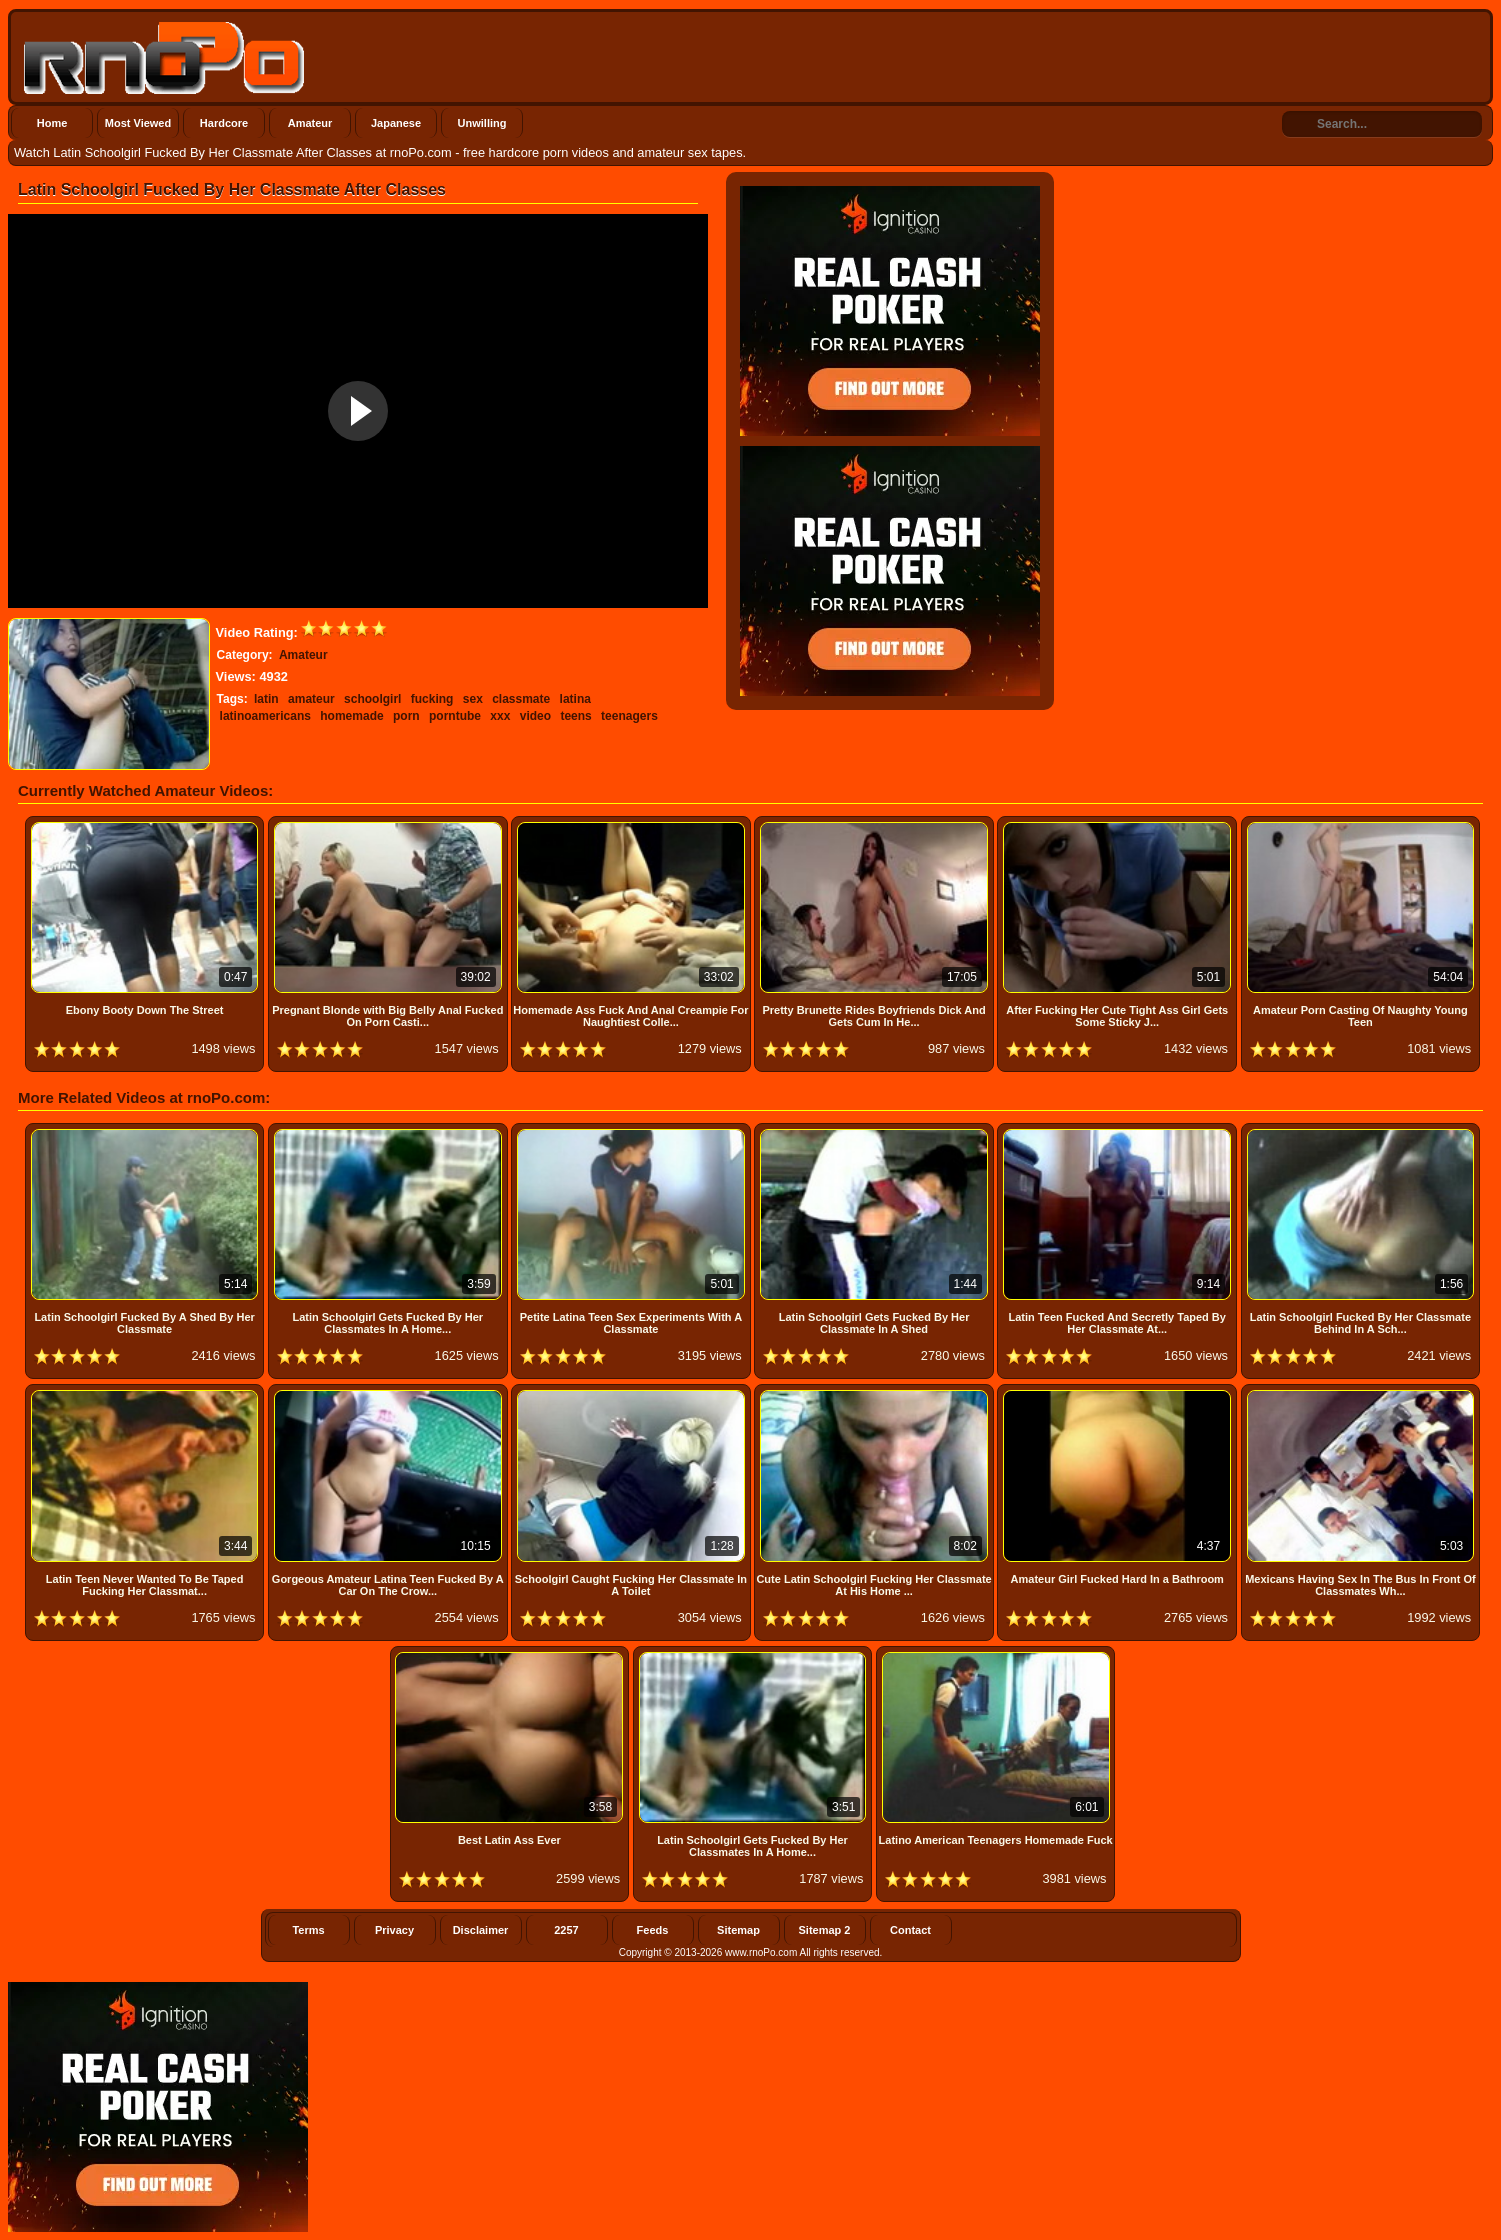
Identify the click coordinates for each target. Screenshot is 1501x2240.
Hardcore (224, 123)
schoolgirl (372, 699)
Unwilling (482, 123)
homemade (351, 716)
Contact (910, 1930)
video (535, 716)
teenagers (629, 716)
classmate (521, 699)
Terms (308, 1930)
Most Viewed (138, 123)
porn (406, 716)
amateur (311, 699)
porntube (455, 716)
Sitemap (738, 1930)
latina (575, 699)
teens (575, 716)
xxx (500, 716)
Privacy (394, 1930)
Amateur (310, 123)
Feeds (653, 1930)
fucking (432, 699)
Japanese (396, 123)
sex (473, 699)
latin (266, 699)
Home (52, 123)
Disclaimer (481, 1930)
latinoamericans (265, 716)
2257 (566, 1930)
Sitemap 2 (825, 1930)
